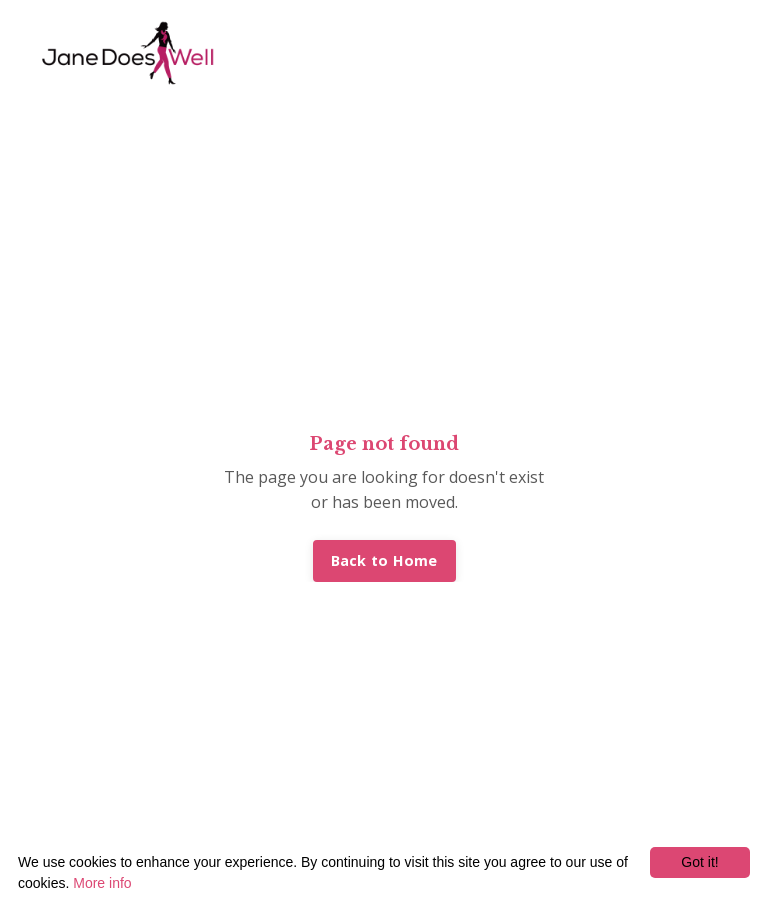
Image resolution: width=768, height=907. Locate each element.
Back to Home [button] (384, 560)
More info (102, 883)
